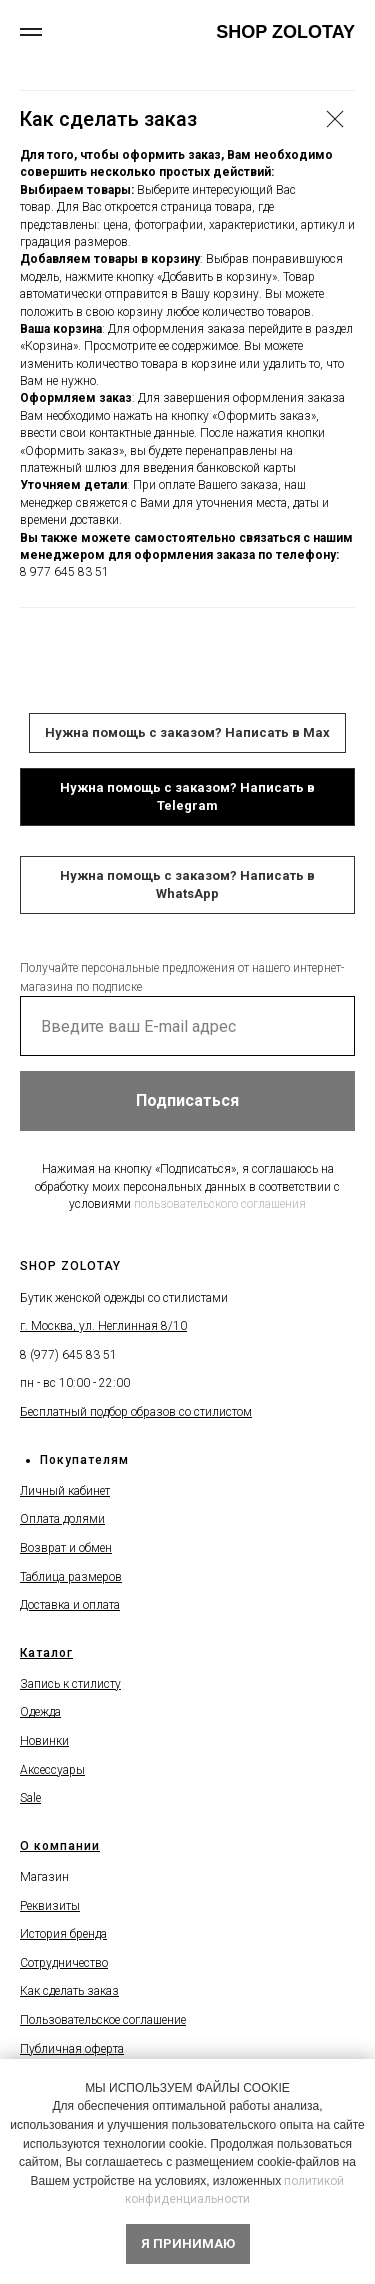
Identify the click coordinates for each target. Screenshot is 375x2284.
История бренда (63, 1934)
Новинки (44, 1741)
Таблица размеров (71, 1577)
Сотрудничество (64, 1963)
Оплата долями (62, 1519)
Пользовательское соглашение (103, 2020)
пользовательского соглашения (220, 1204)
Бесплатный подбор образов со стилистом (136, 1412)
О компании (60, 1846)
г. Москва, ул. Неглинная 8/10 (103, 1326)
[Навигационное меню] (31, 32)
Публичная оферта (72, 2049)
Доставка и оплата (70, 1605)
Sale (30, 1798)
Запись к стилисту (70, 1684)
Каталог (46, 1653)
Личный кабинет (65, 1491)
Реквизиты (50, 1906)
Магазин (44, 1877)
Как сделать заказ (69, 1991)
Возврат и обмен (66, 1548)
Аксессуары (52, 1770)
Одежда (40, 1712)
